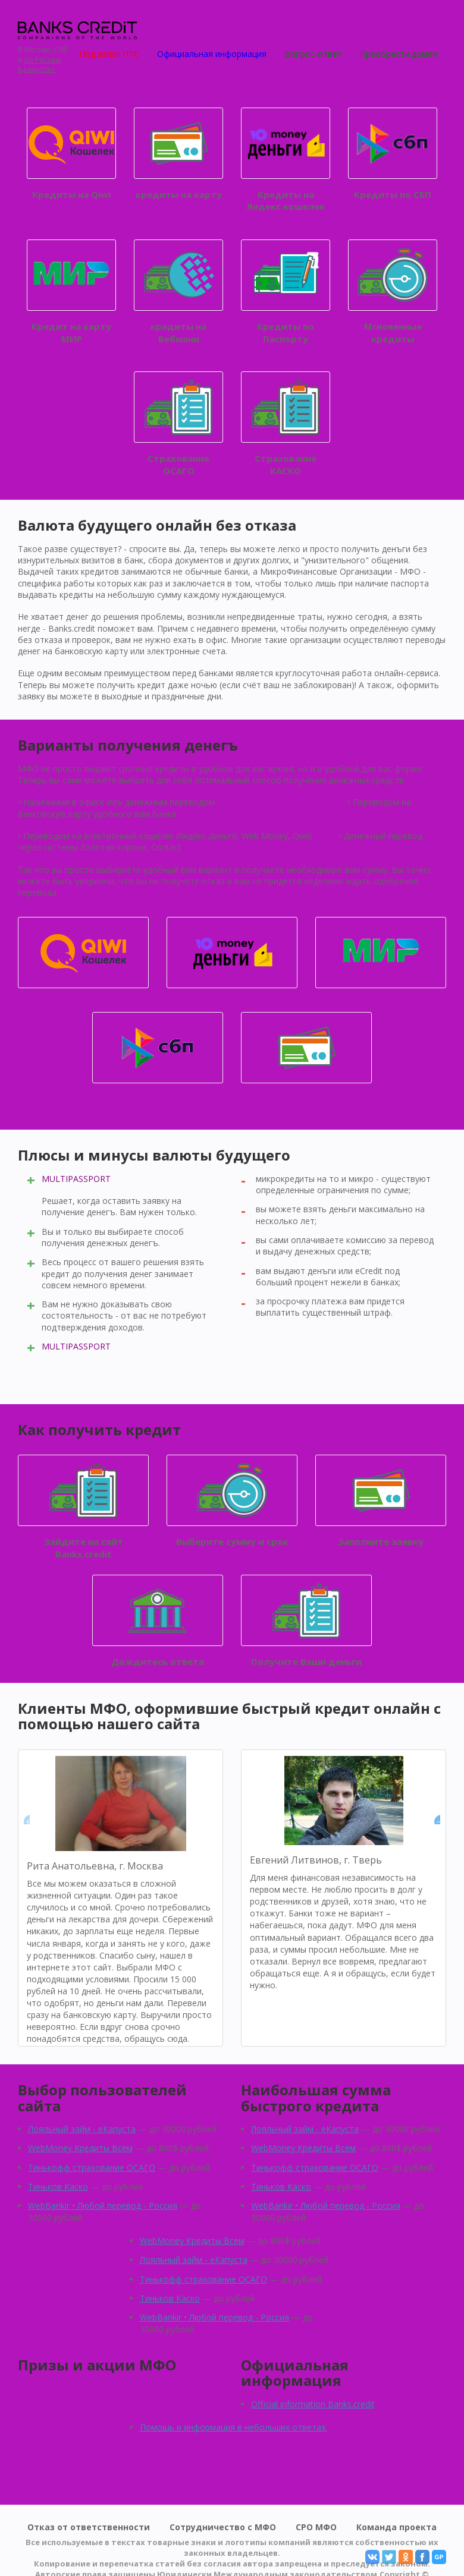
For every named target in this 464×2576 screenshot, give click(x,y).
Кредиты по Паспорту (285, 291)
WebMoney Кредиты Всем (80, 2148)
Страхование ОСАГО (178, 423)
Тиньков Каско (58, 2186)
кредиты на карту (178, 154)
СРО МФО (316, 2527)
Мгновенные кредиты (392, 291)
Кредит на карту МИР (71, 291)
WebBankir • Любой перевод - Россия (102, 2205)
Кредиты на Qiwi (71, 154)
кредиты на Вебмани (178, 291)
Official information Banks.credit (313, 2404)
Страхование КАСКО (285, 423)
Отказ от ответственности (88, 2527)
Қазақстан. (37, 69)
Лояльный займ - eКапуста (82, 2128)
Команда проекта (396, 2527)
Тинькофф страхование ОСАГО (91, 2167)
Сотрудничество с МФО (223, 2527)
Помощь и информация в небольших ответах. (233, 2427)
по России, (43, 60)
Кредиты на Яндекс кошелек (285, 160)
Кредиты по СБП (392, 154)
